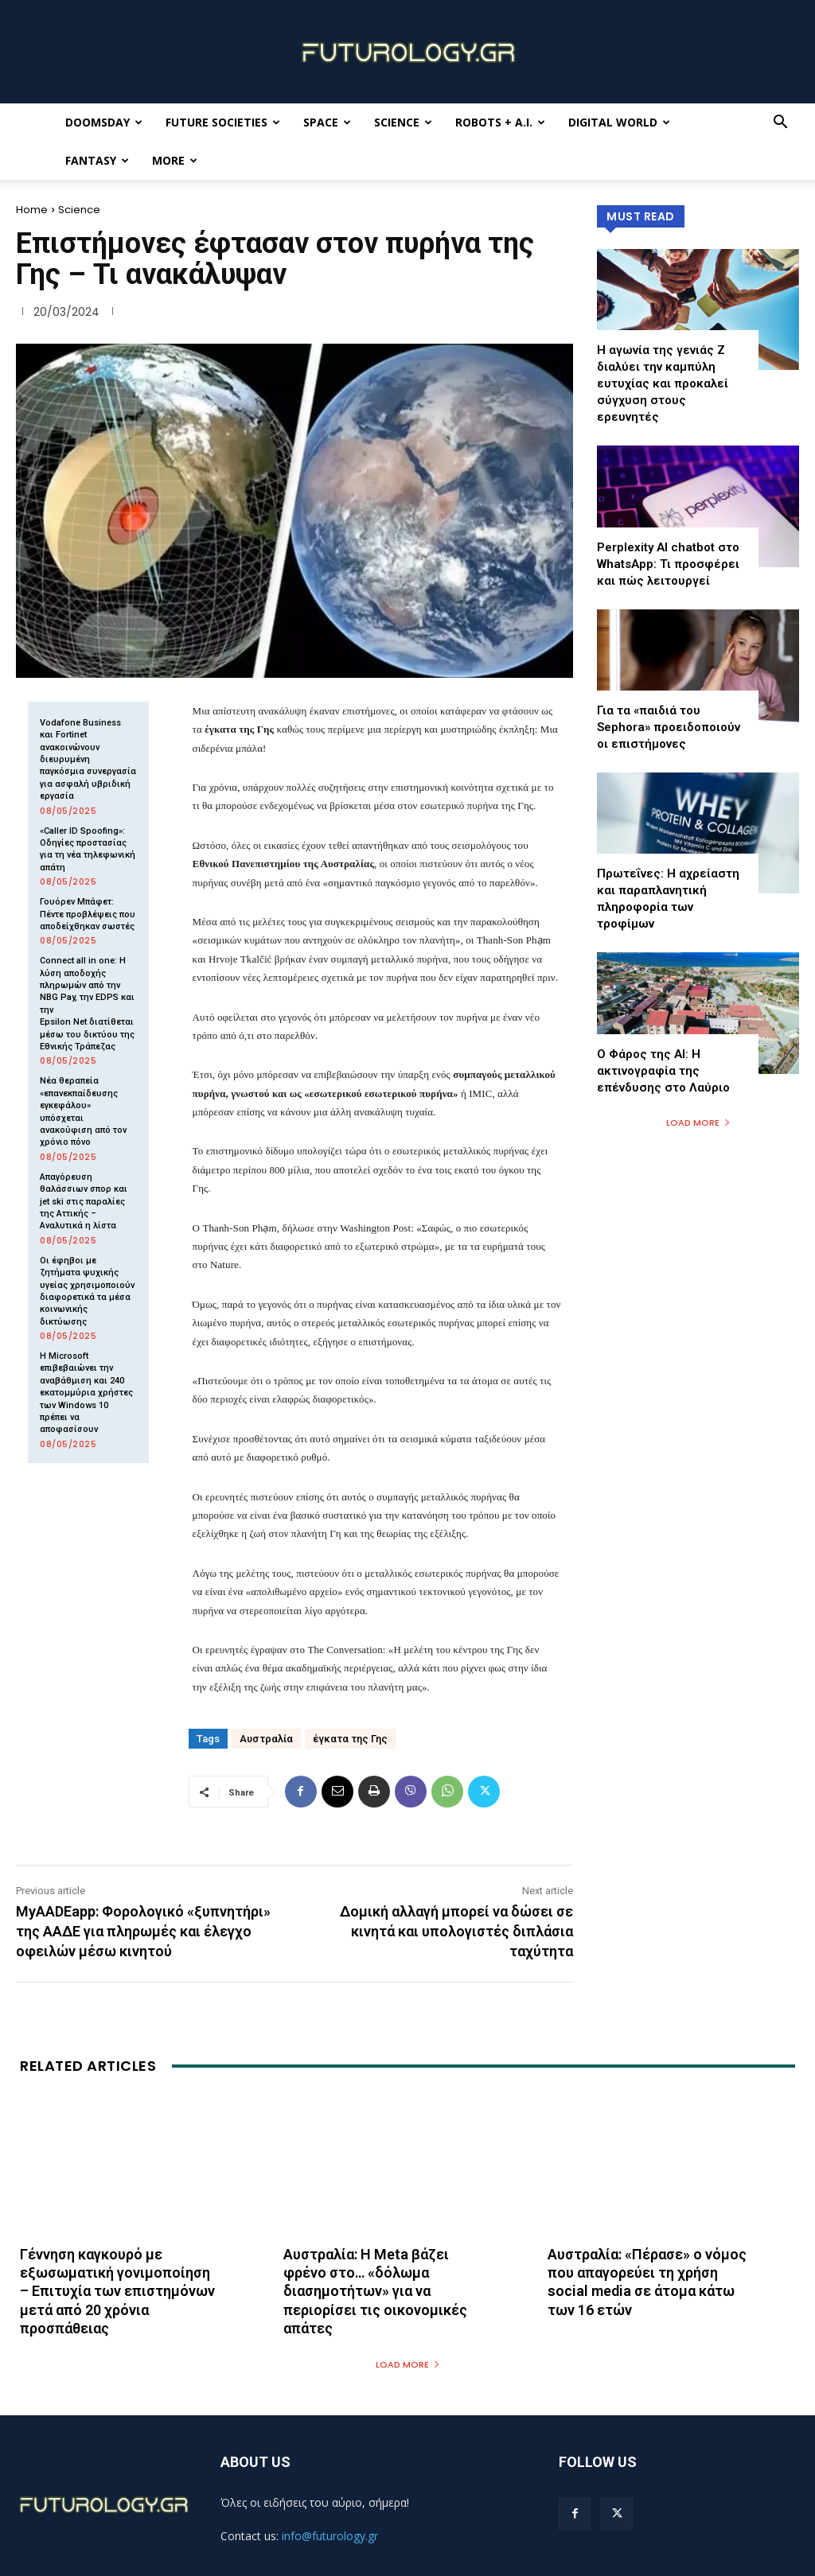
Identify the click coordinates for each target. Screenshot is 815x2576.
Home (32, 209)
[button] (780, 123)
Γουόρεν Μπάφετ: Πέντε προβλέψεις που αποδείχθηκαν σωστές (87, 914)
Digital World (619, 122)
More (174, 160)
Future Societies (223, 122)
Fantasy (97, 160)
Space (327, 122)
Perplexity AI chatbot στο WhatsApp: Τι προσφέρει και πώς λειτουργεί (668, 564)
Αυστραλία (266, 1739)
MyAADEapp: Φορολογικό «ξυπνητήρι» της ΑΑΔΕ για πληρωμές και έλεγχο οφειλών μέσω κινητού (143, 1931)
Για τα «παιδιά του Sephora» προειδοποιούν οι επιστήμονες (668, 727)
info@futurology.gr (330, 2535)
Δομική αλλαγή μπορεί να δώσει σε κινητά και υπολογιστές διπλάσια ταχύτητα (456, 1931)
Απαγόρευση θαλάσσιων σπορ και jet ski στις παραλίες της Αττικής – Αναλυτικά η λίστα (83, 1202)
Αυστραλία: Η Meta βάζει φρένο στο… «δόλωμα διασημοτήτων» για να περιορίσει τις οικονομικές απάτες (375, 2291)
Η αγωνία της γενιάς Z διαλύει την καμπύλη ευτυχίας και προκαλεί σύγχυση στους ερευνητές (662, 383)
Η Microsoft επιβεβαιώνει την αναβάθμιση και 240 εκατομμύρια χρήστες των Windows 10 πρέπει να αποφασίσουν (86, 1392)
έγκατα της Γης (350, 1739)
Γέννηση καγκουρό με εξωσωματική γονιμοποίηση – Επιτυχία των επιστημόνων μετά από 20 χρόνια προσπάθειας (117, 2291)
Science (403, 122)
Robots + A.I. (500, 122)
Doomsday (103, 122)
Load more (698, 1122)
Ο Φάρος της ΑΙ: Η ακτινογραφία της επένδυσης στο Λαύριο (663, 1071)
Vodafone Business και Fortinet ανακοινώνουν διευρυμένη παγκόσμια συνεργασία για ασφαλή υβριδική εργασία (88, 759)
